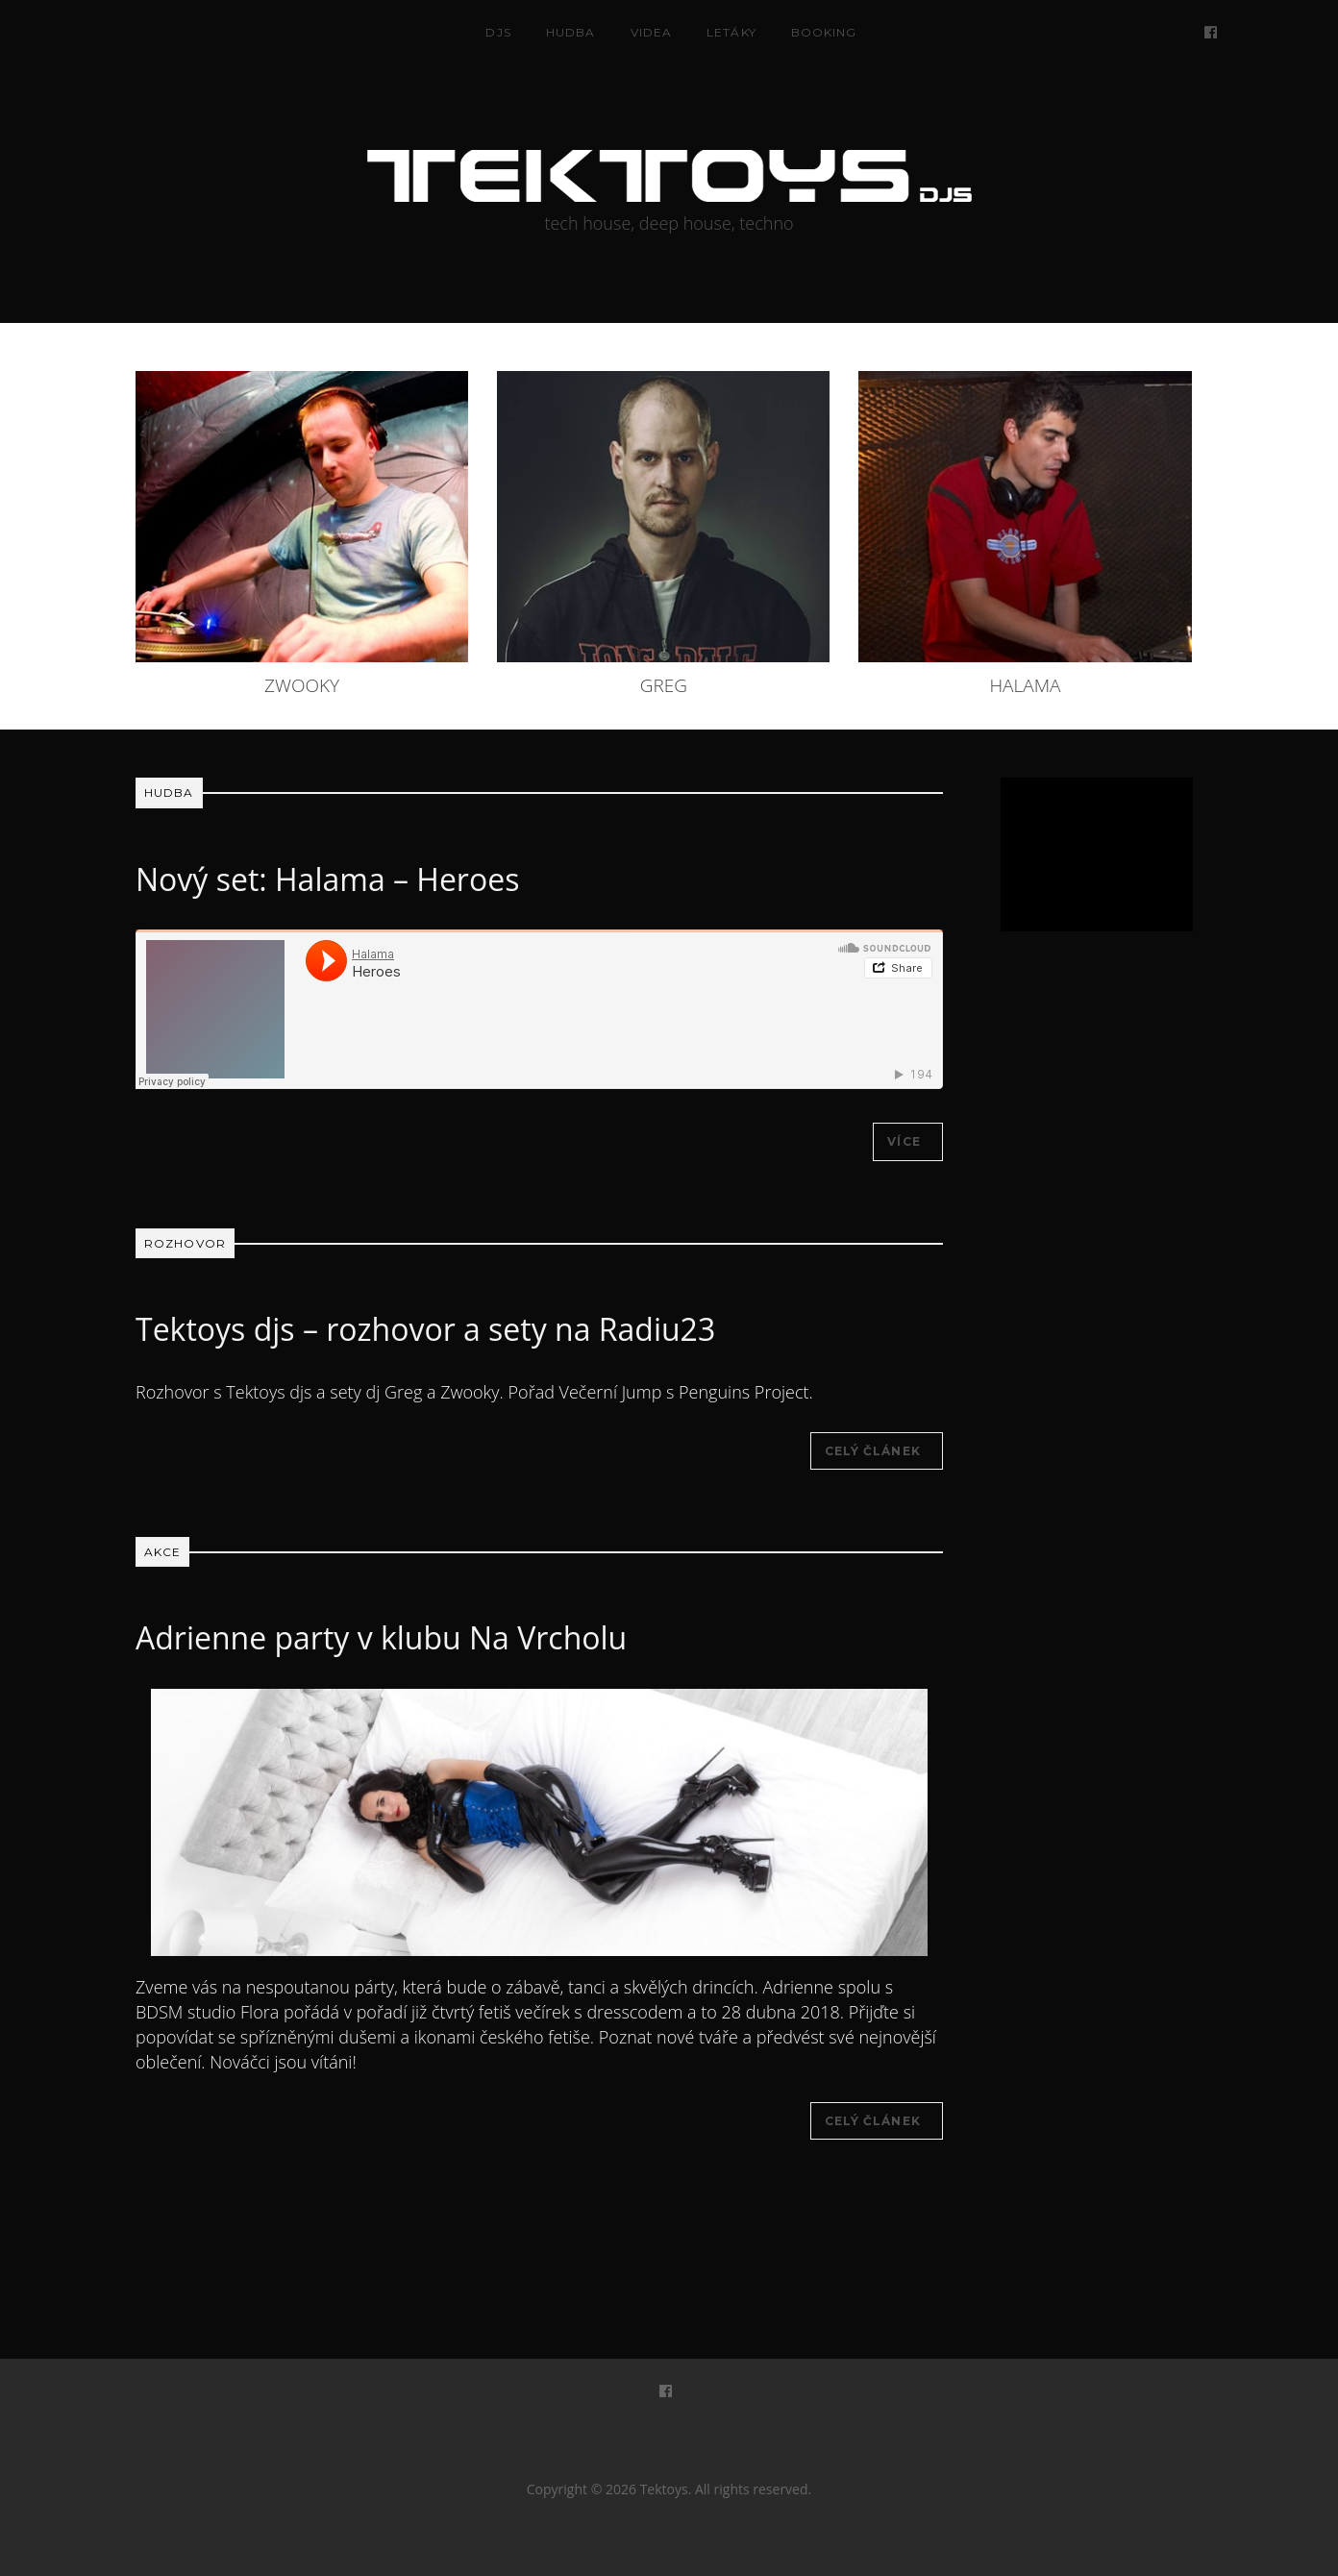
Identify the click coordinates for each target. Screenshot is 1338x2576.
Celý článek (873, 1451)
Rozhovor (185, 1243)
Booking (824, 32)
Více (903, 1141)
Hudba (571, 32)
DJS (497, 32)
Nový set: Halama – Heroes (327, 879)
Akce (162, 1552)
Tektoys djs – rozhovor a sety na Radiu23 (425, 1329)
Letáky (731, 32)
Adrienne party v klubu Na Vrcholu (381, 1637)
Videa (652, 32)
